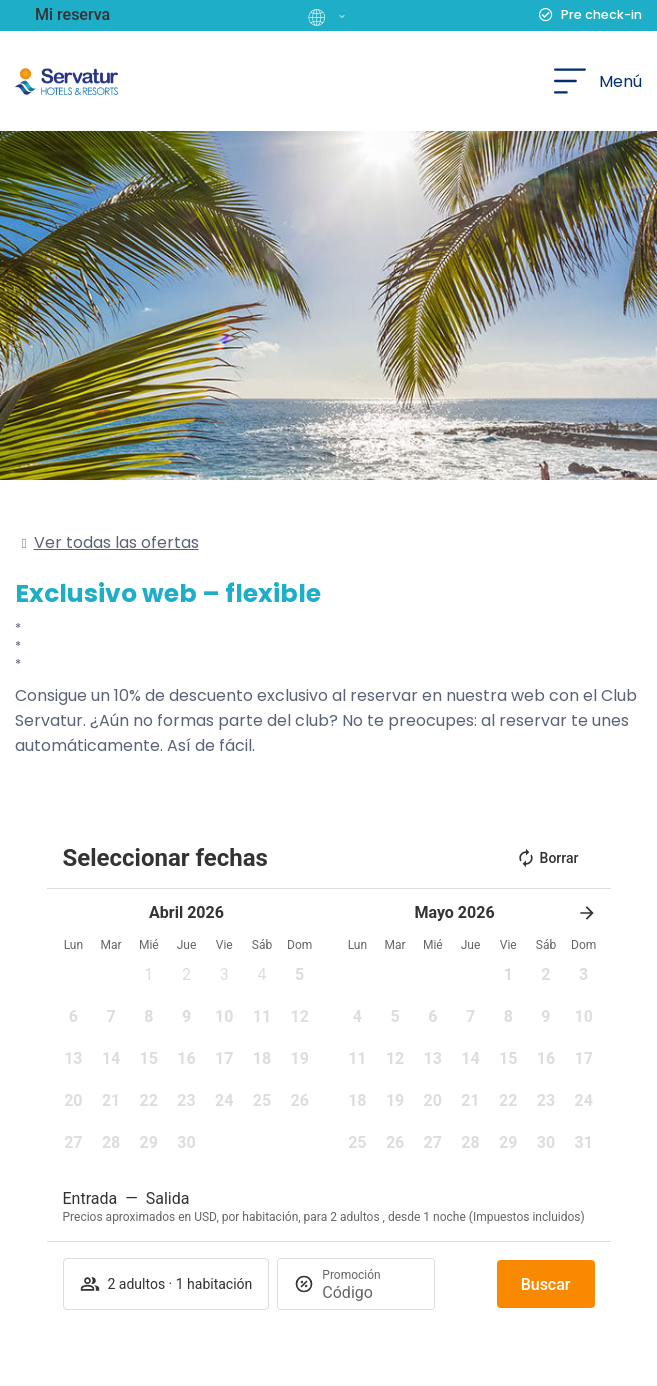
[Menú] (570, 81)
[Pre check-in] (546, 15)
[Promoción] (370, 1292)
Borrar (547, 858)
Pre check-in (601, 14)
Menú (620, 81)
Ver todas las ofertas (116, 542)
